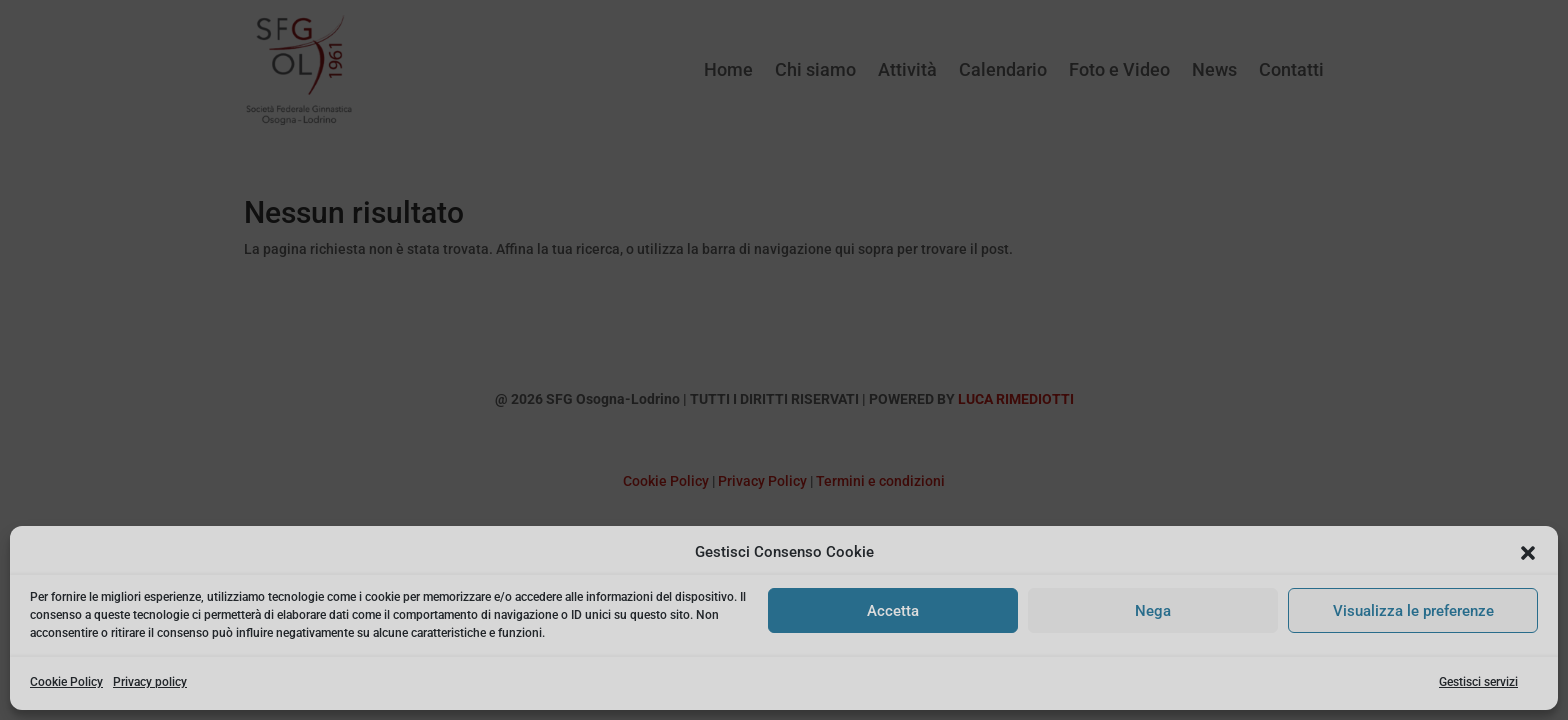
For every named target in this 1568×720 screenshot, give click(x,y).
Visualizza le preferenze (1413, 611)
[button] (1528, 553)
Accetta (893, 611)
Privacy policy (150, 682)
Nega (1153, 611)
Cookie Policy (66, 682)
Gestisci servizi (1478, 682)
